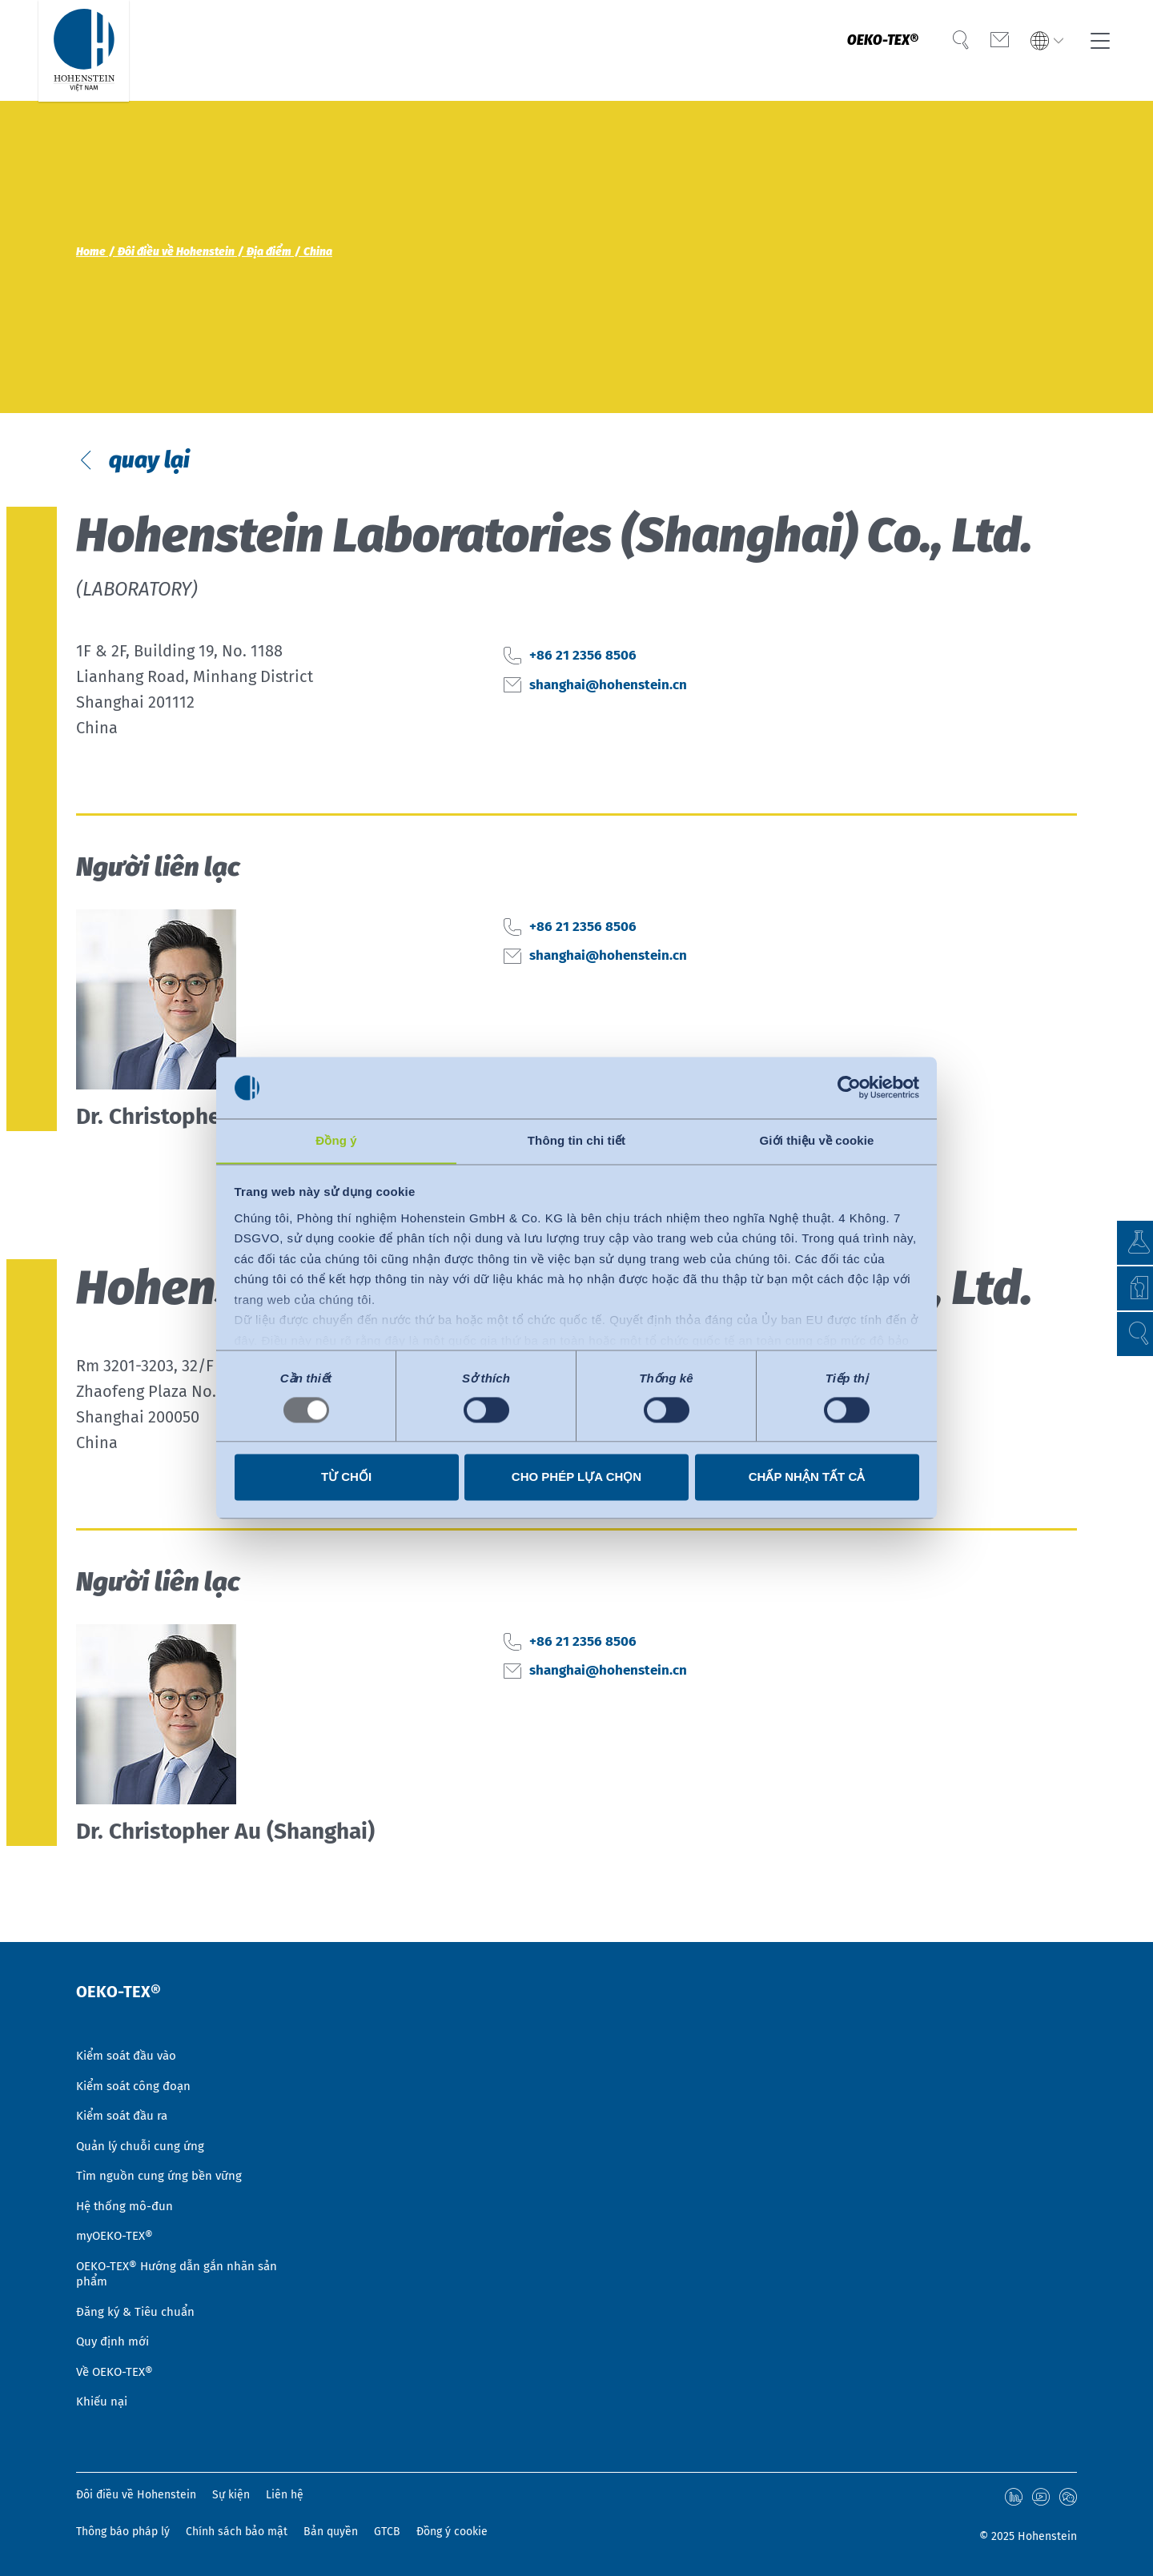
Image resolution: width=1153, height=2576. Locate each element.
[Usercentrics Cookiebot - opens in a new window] (849, 1087)
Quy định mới (115, 2336)
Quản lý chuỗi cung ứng (143, 2124)
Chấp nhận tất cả (807, 1477)
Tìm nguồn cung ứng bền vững (162, 2156)
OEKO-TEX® (869, 50)
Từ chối (346, 1477)
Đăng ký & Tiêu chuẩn (138, 2303)
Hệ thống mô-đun (126, 2189)
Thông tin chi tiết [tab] (576, 1140)
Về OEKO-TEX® (117, 2369)
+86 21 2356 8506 (591, 684)
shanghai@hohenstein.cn (624, 713)
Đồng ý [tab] (335, 1140)
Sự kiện (231, 2496)
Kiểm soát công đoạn (136, 2058)
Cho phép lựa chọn (576, 1477)
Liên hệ (284, 2496)
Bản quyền (330, 2531)
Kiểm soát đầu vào (129, 2025)
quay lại (158, 474)
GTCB (387, 2531)
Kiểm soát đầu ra (125, 2091)
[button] (1125, 1334)
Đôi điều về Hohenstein (136, 2496)
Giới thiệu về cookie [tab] (817, 1140)
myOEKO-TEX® (117, 2221)
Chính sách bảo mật (236, 2531)
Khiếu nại (103, 2401)
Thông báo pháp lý (123, 2531)
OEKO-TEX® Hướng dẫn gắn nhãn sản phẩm (181, 2263)
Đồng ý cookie (452, 2531)
